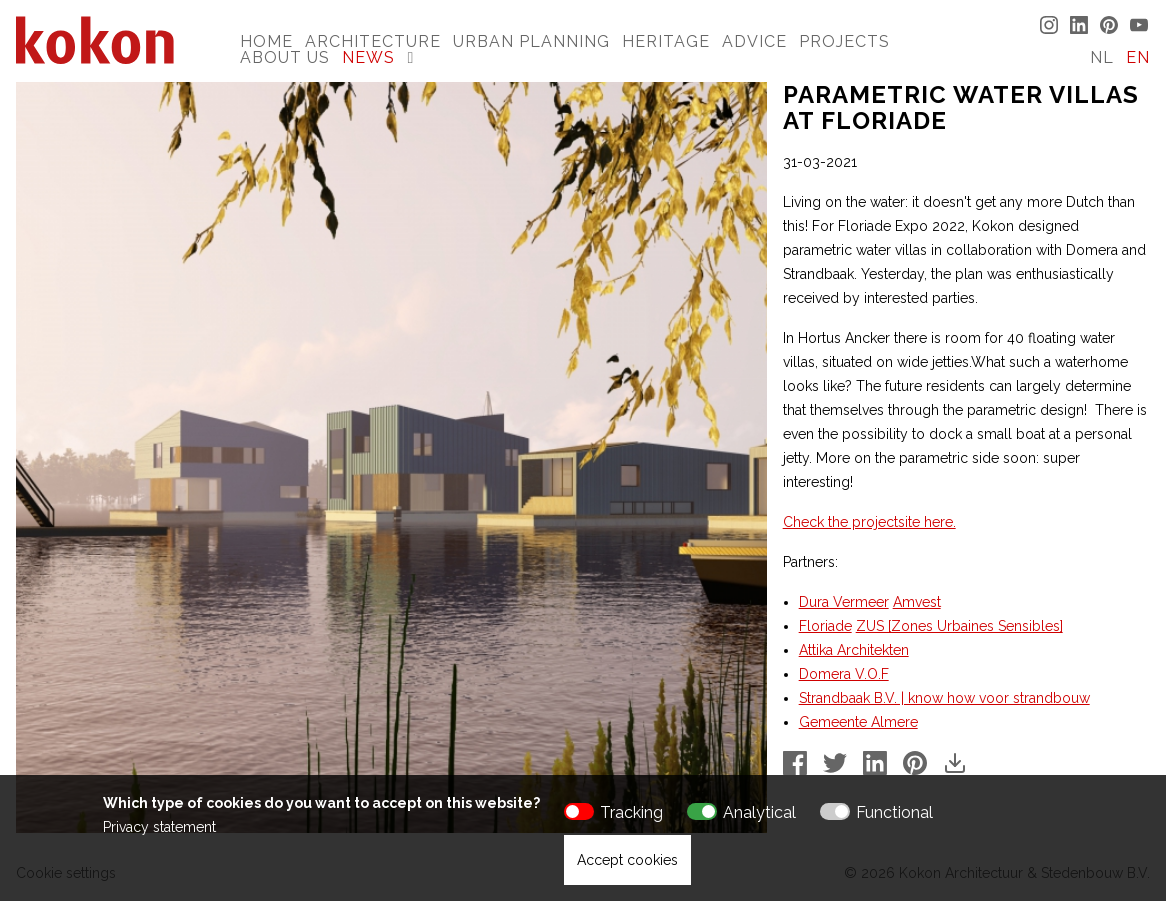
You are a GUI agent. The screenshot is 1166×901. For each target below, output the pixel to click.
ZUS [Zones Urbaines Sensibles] (959, 626)
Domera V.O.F (844, 674)
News (368, 57)
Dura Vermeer (844, 602)
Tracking (631, 812)
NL (1102, 57)
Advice (754, 41)
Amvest (917, 602)
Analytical (759, 812)
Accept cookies (627, 860)
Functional (894, 812)
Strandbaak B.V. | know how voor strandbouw (944, 698)
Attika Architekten (854, 650)
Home (266, 41)
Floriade (825, 626)
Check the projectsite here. (869, 522)
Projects (844, 41)
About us (285, 57)
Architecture (373, 41)
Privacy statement (159, 827)
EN (1138, 57)
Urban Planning (531, 41)
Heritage (666, 41)
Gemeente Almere (858, 722)
